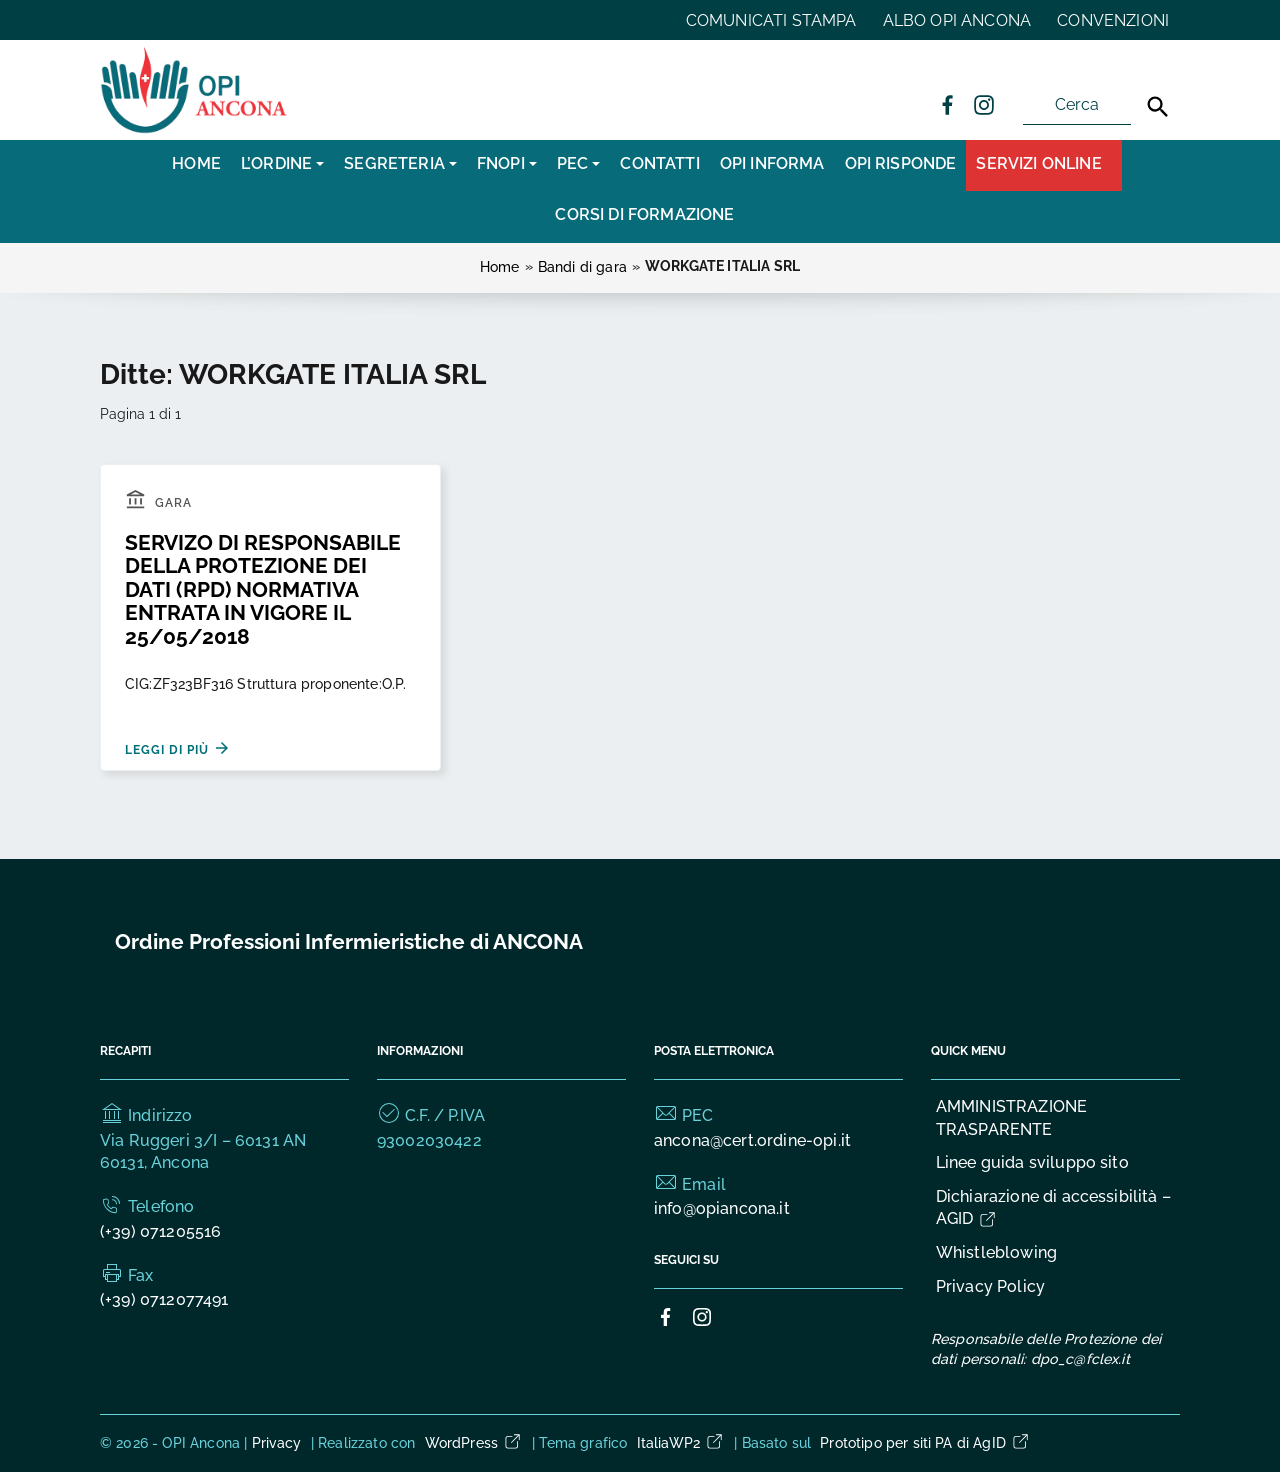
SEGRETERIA (394, 163)
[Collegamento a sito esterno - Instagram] (983, 104)
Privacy (277, 1443)
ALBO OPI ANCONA (957, 20)
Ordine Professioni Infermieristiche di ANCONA (349, 941)
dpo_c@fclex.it (1080, 1359)
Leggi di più (178, 748)
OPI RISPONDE (901, 163)
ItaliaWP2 (681, 1443)
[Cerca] (1158, 107)
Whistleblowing (996, 1252)
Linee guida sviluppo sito (1032, 1162)
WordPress (474, 1443)
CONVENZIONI (1113, 20)
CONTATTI (659, 163)
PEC (572, 163)
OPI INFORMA (772, 163)
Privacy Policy (990, 1286)
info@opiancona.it (722, 1208)
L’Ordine (276, 163)
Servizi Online (1038, 163)
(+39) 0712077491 (164, 1299)
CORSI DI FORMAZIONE (644, 214)
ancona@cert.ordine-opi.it (752, 1140)
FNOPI (501, 163)
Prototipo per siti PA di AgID (925, 1443)
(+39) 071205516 (160, 1231)
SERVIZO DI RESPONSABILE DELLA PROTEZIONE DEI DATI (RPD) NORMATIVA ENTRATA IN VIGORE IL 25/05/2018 (263, 589)
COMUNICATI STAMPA (771, 20)
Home (196, 163)
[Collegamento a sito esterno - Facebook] (947, 104)
